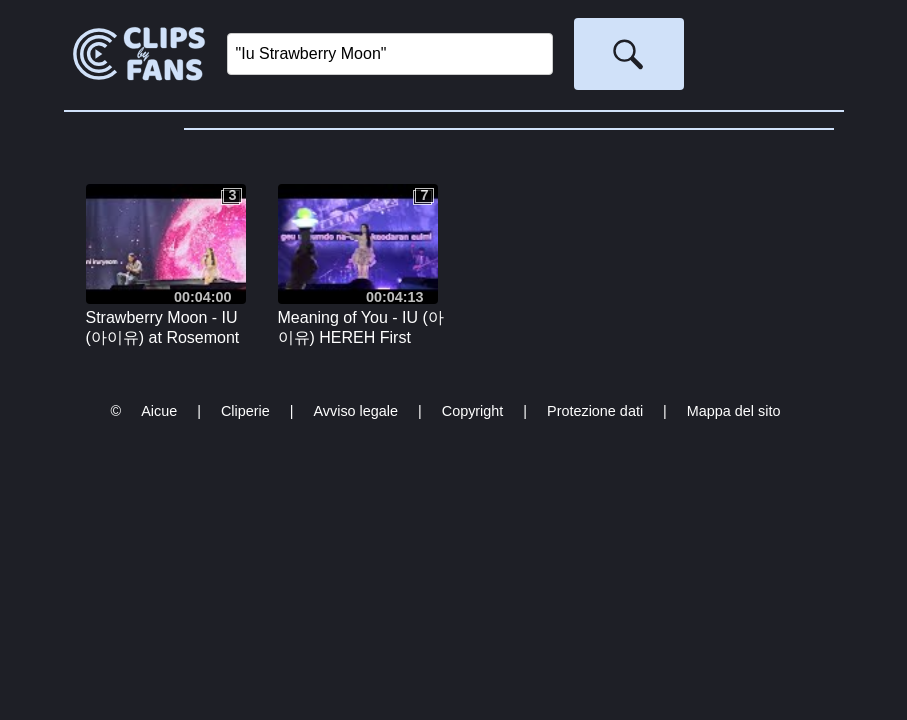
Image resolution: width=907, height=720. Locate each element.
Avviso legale (355, 411)
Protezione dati (595, 411)
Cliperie (245, 411)
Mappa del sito (734, 411)
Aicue (159, 411)
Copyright (473, 411)
